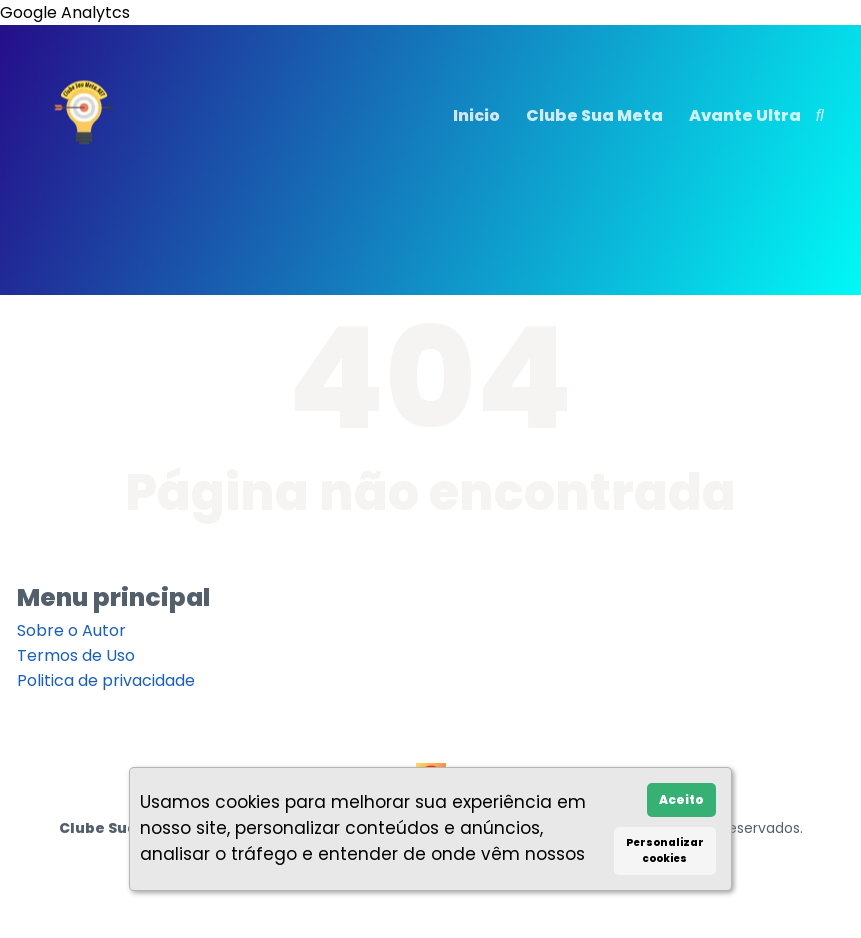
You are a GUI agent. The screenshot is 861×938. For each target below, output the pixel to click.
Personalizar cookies (665, 850)
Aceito (681, 799)
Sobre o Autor (71, 630)
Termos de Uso (76, 655)
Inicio (476, 115)
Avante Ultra (745, 115)
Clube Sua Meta (594, 115)
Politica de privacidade (106, 680)
